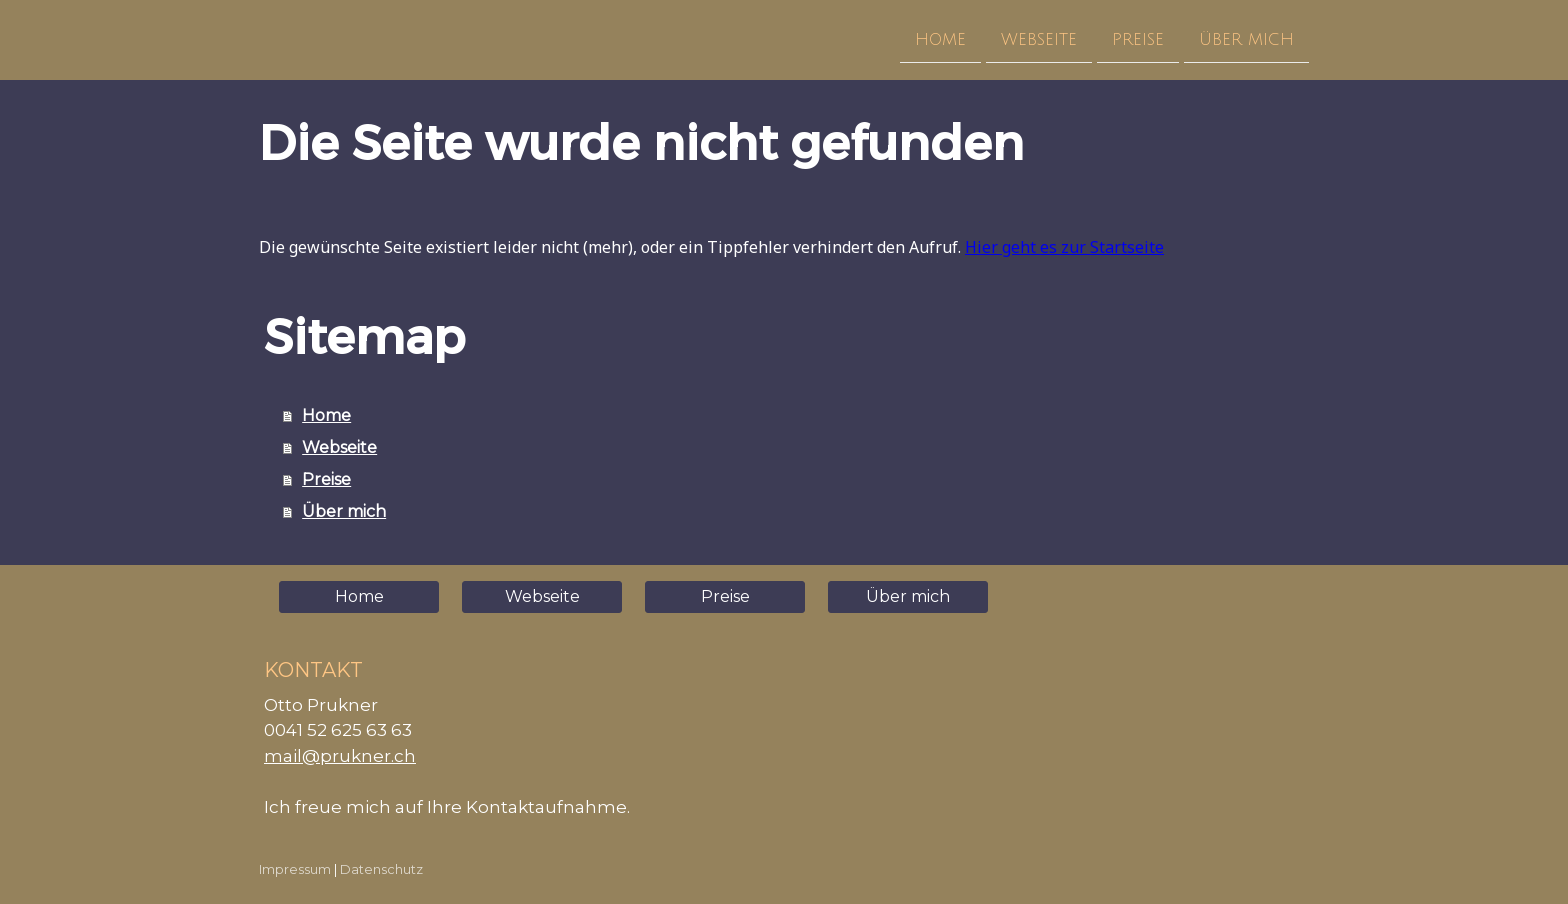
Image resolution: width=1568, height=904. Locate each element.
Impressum (295, 869)
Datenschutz (381, 869)
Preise (1138, 39)
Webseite (1039, 39)
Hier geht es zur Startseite (1064, 247)
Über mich (1246, 39)
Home (940, 39)
